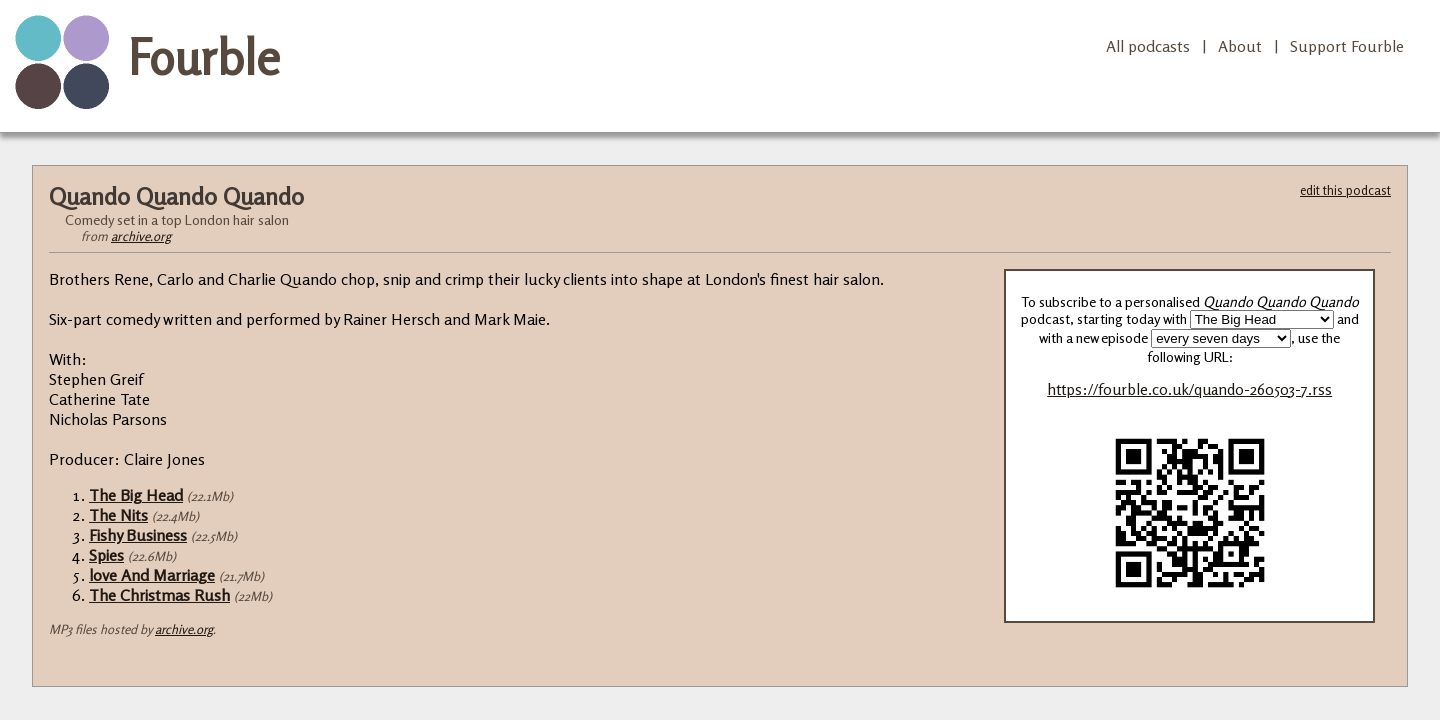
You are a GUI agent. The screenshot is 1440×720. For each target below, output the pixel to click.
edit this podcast (1345, 190)
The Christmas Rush (159, 595)
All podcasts (1148, 46)
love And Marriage (152, 575)
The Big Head (136, 495)
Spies (106, 555)
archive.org (141, 236)
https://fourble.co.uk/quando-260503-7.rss (1189, 389)
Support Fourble (1347, 46)
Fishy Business (138, 535)
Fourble (204, 57)
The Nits (118, 515)
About (1240, 46)
